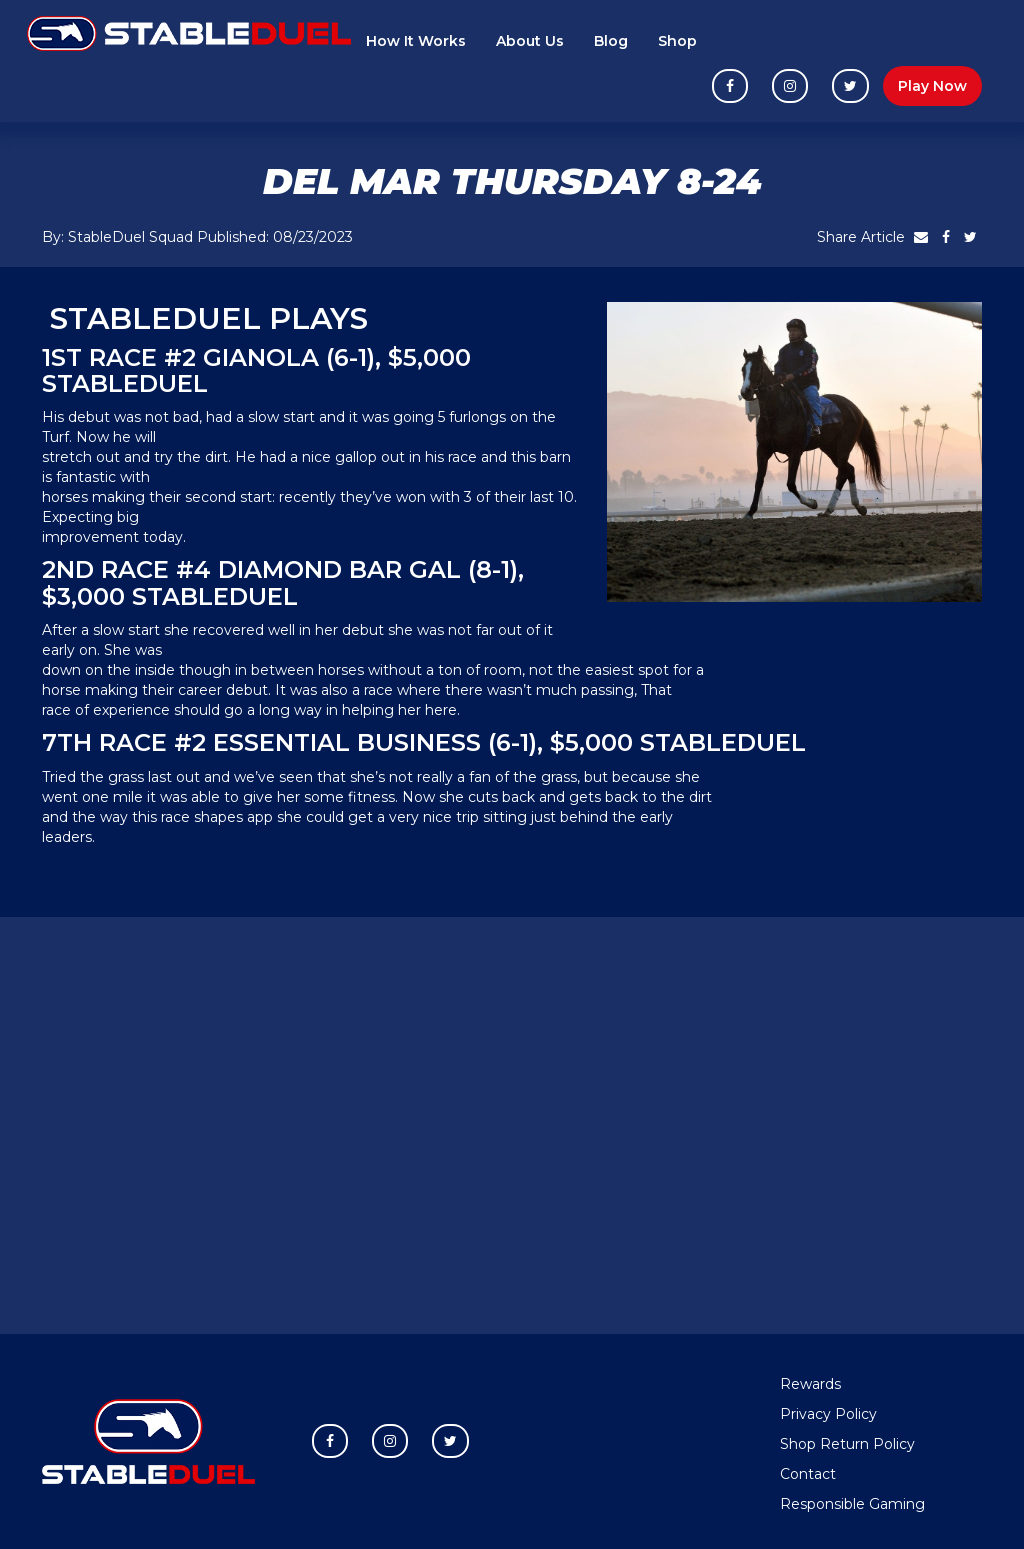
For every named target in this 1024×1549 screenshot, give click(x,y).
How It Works (416, 41)
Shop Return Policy (847, 1444)
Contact (808, 1474)
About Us (530, 41)
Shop (677, 41)
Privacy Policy (828, 1414)
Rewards (810, 1384)
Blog (611, 41)
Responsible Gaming (852, 1504)
